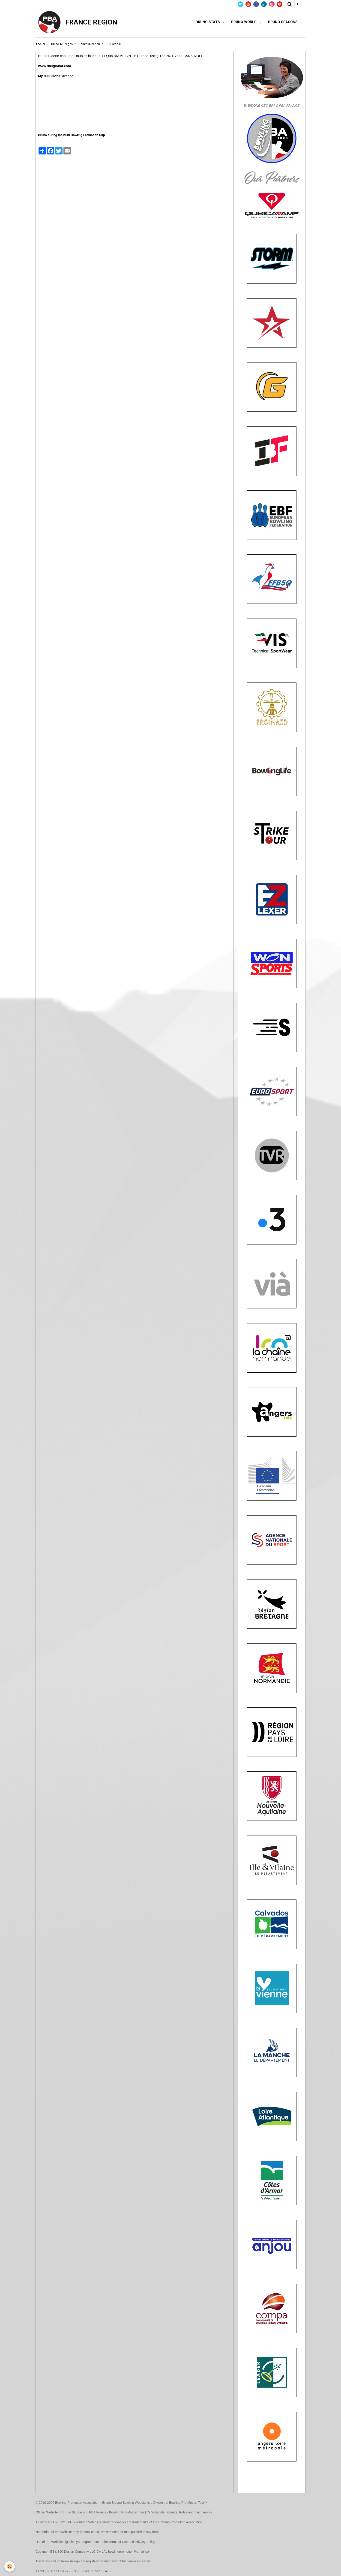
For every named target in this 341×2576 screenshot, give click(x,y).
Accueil (40, 44)
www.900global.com (54, 66)
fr (299, 4)
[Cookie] (10, 2566)
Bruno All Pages (62, 44)
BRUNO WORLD (244, 22)
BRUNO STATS (208, 22)
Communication (89, 44)
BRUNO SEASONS (283, 22)
